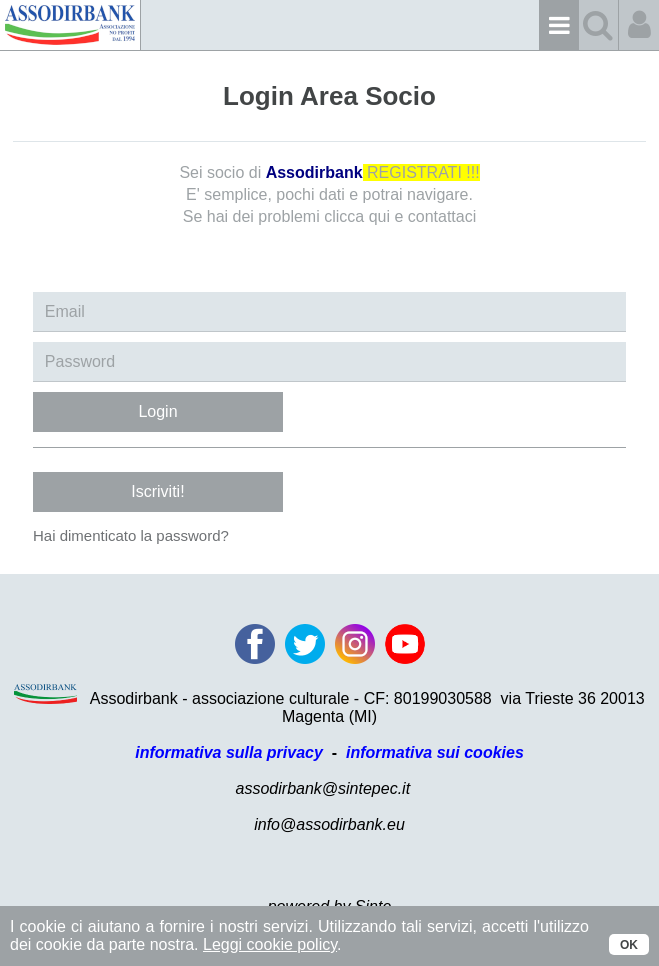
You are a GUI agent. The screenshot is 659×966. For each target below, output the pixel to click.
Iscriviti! (157, 491)
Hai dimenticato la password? (131, 535)
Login (157, 411)
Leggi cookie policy (270, 944)
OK (629, 945)
